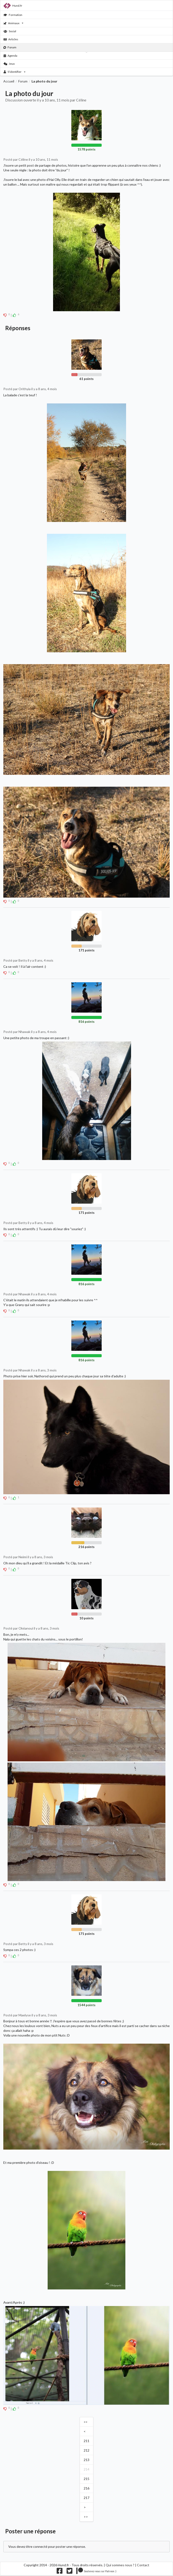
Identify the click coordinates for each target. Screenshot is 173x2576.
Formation (13, 15)
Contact (143, 2565)
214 (86, 2469)
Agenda (11, 55)
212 (86, 2450)
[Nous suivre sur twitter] (70, 2572)
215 (86, 2479)
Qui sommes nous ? (120, 2565)
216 (86, 2488)
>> (86, 2517)
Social (10, 31)
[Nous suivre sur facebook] (60, 2572)
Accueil (8, 81)
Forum (10, 47)
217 (86, 2498)
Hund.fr (13, 5)
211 (86, 2441)
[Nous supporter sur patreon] (96, 2572)
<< (85, 2422)
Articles (11, 39)
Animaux (13, 23)
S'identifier (15, 71)
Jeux (9, 63)
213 (86, 2460)
